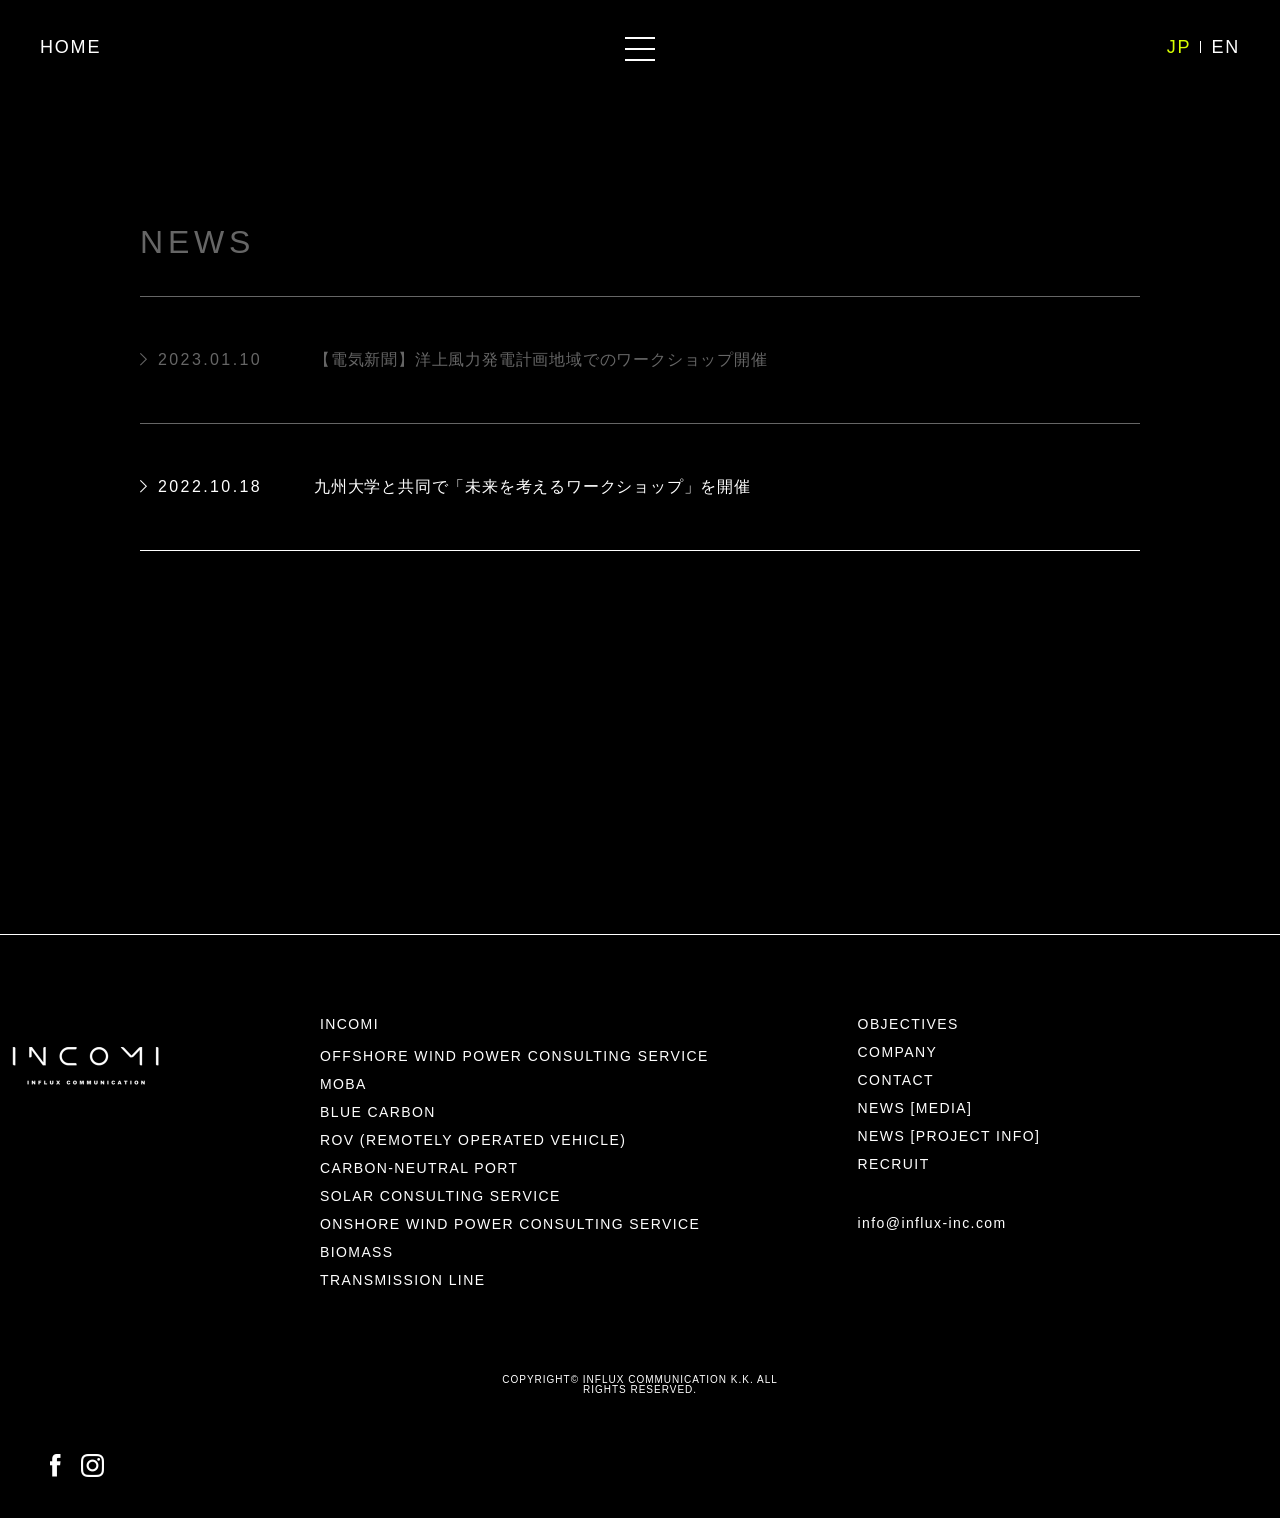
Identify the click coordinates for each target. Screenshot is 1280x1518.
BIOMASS (357, 1252)
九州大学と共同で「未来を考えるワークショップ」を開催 (532, 487)
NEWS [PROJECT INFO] (949, 1136)
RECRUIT (894, 1164)
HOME (70, 47)
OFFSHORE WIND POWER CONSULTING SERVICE (514, 1056)
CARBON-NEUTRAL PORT (419, 1168)
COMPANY (898, 1052)
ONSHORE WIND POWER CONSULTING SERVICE (510, 1224)
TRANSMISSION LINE (402, 1280)
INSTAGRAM (92, 1466)
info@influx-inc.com (932, 1223)
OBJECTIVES (908, 1024)
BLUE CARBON (378, 1112)
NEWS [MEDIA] (915, 1108)
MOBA (343, 1084)
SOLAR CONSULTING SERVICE (440, 1196)
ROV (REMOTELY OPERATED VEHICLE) (473, 1140)
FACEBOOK (55, 1466)
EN (1225, 47)
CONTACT (896, 1080)
